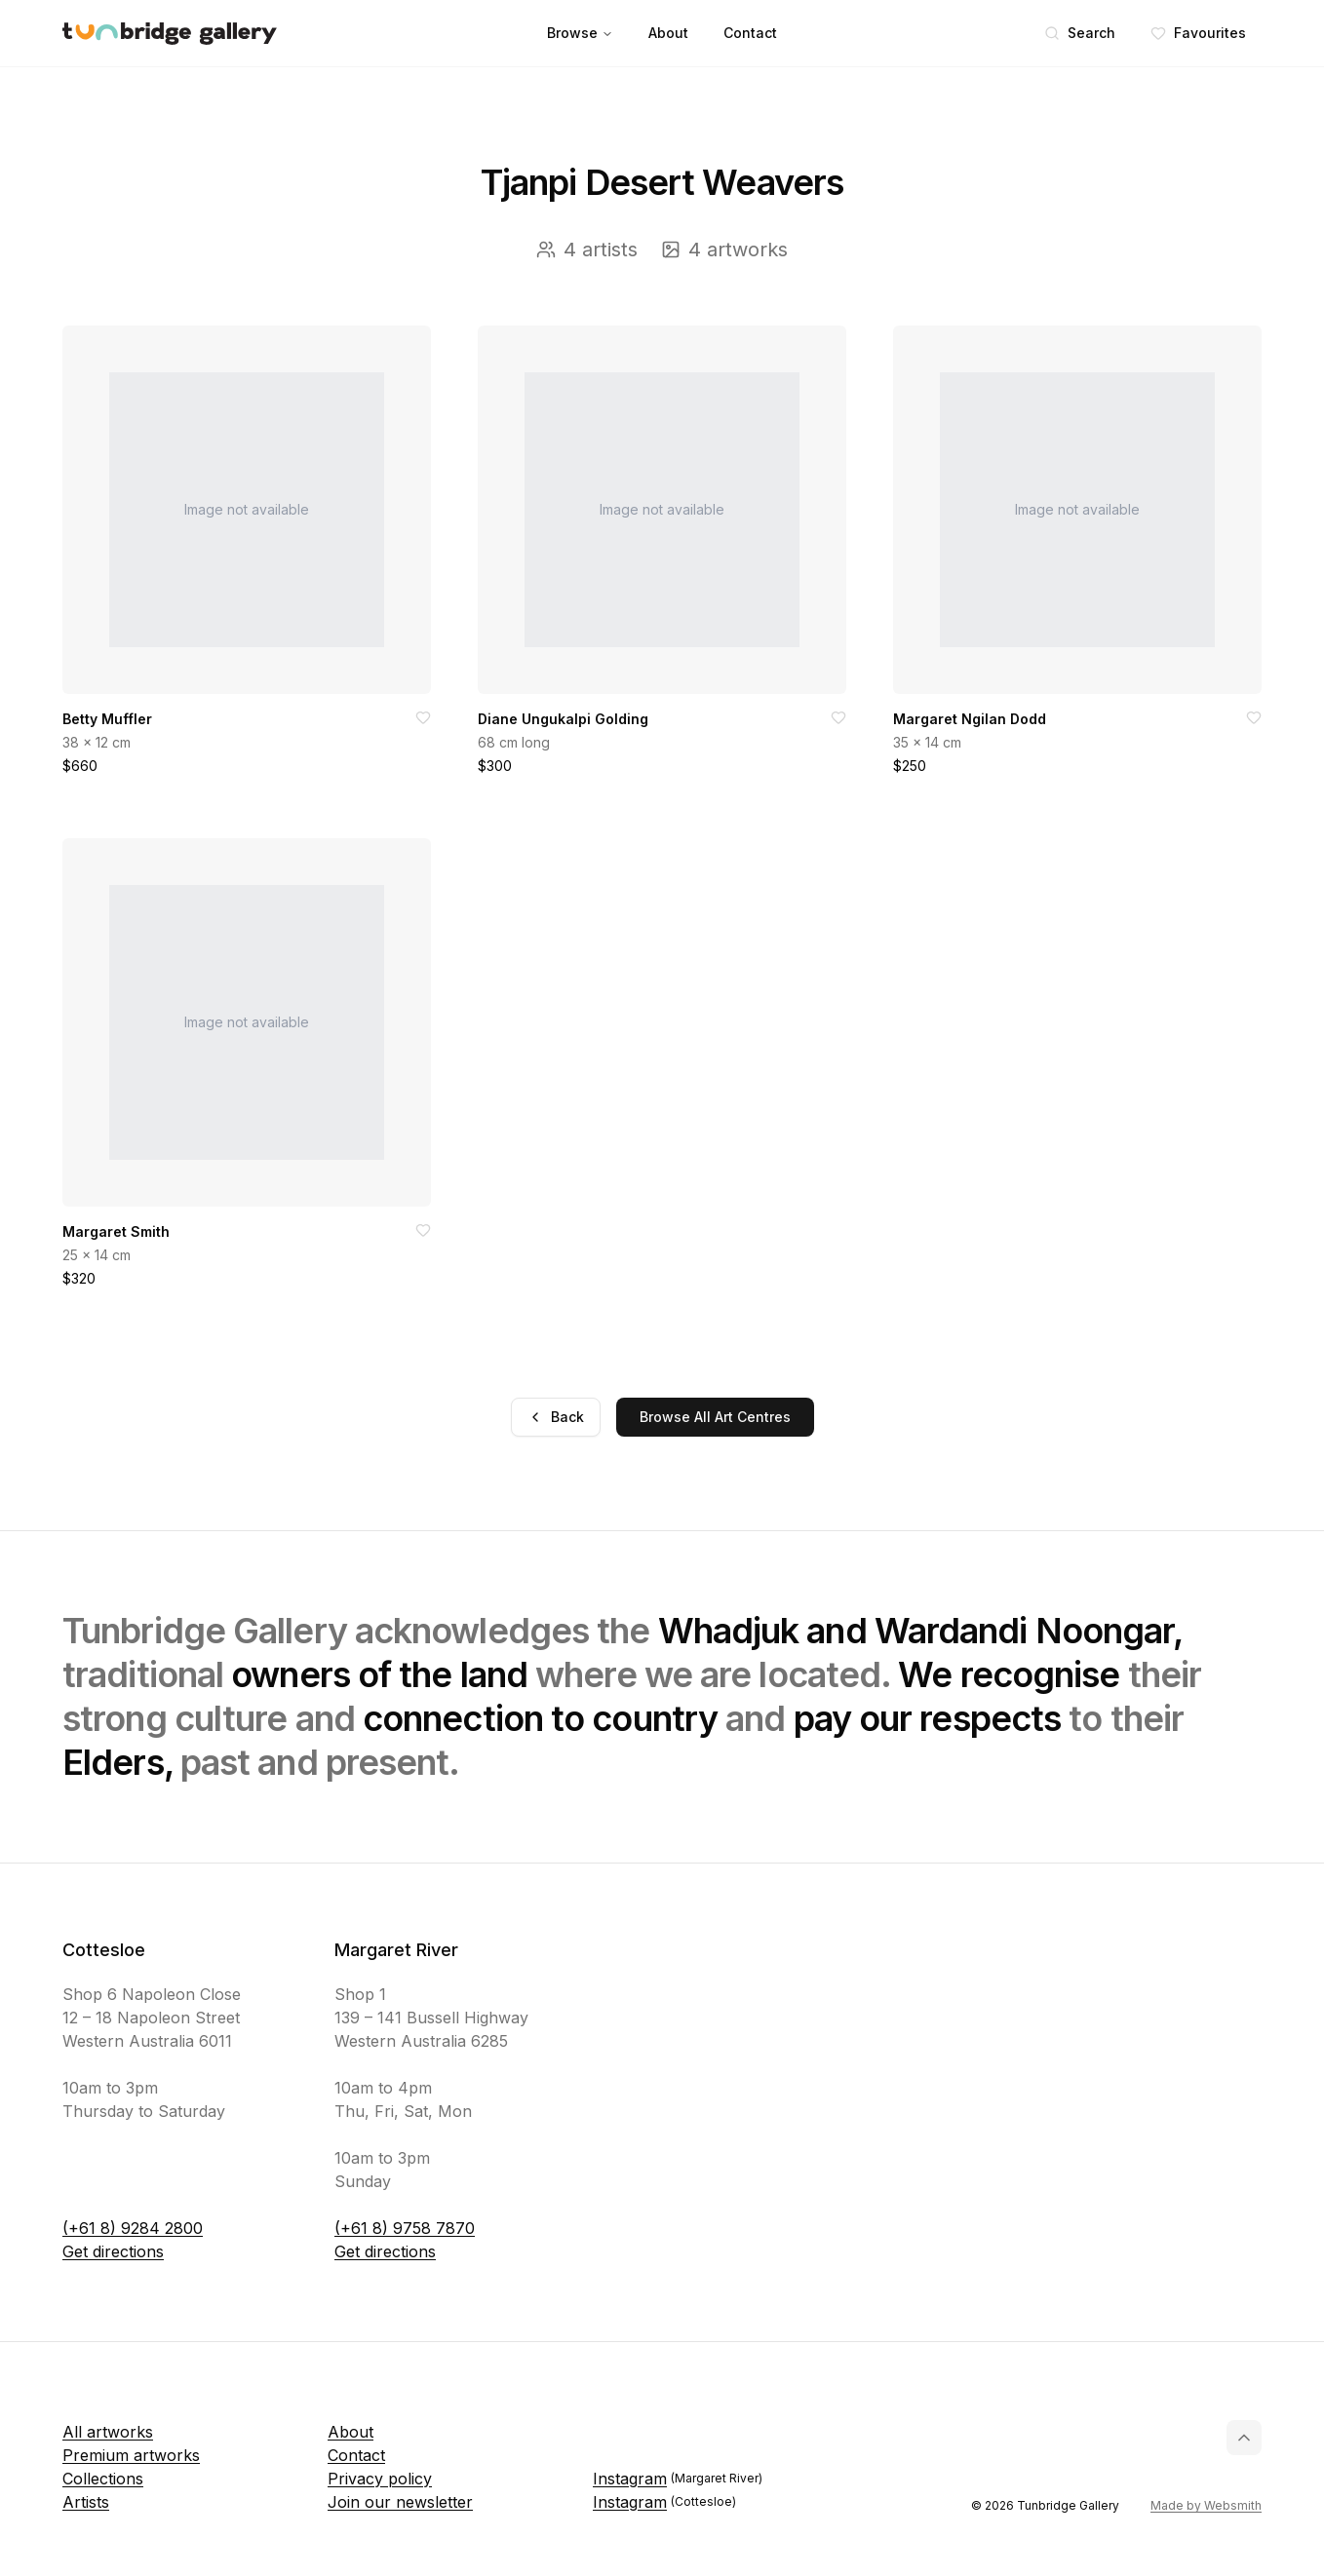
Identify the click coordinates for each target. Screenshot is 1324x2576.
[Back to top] (1244, 2437)
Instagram (677, 2478)
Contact (750, 32)
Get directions (113, 2251)
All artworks (107, 2431)
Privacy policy (380, 2478)
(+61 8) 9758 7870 (404, 2228)
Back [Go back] (555, 1416)
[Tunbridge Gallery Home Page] (169, 33)
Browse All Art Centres (715, 1416)
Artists (85, 2502)
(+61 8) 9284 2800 (132, 2228)
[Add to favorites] (423, 717)
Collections (102, 2478)
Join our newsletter (400, 2502)
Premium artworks (131, 2455)
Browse (580, 32)
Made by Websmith (1206, 2505)
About (668, 32)
